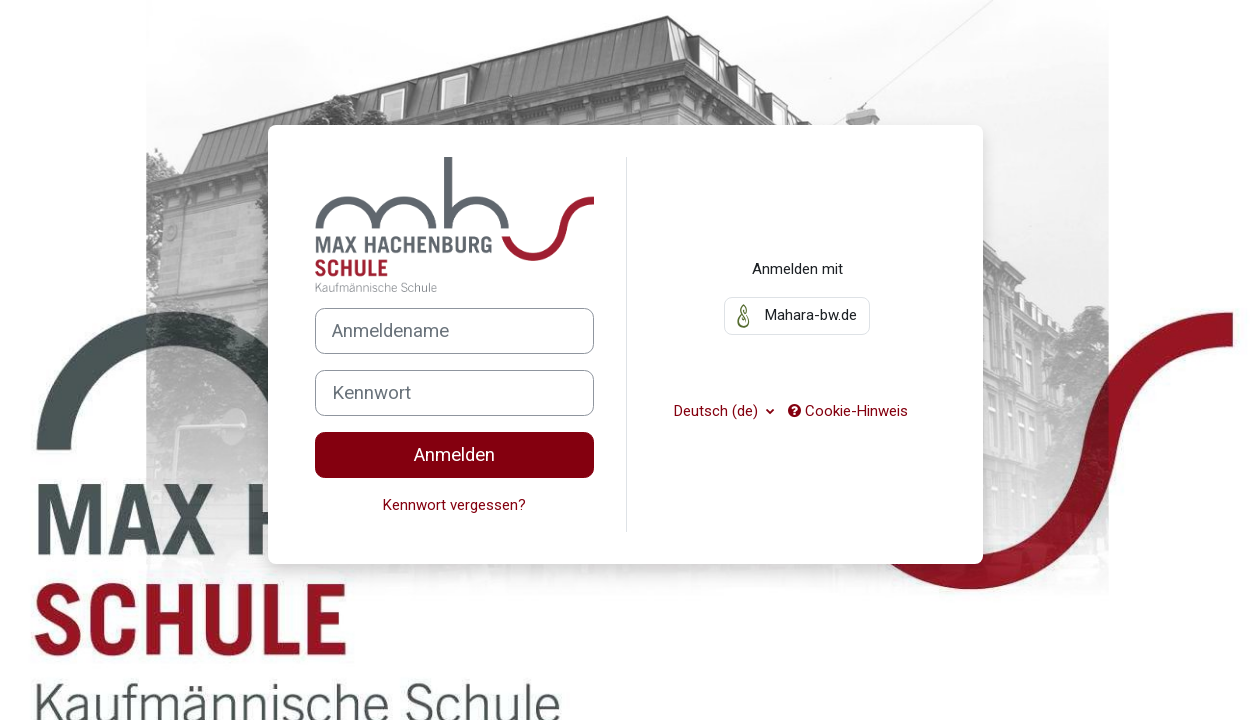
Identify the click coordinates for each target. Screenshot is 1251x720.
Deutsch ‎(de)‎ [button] (718, 411)
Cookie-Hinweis (848, 411)
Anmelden (454, 455)
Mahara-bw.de (797, 316)
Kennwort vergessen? (454, 505)
